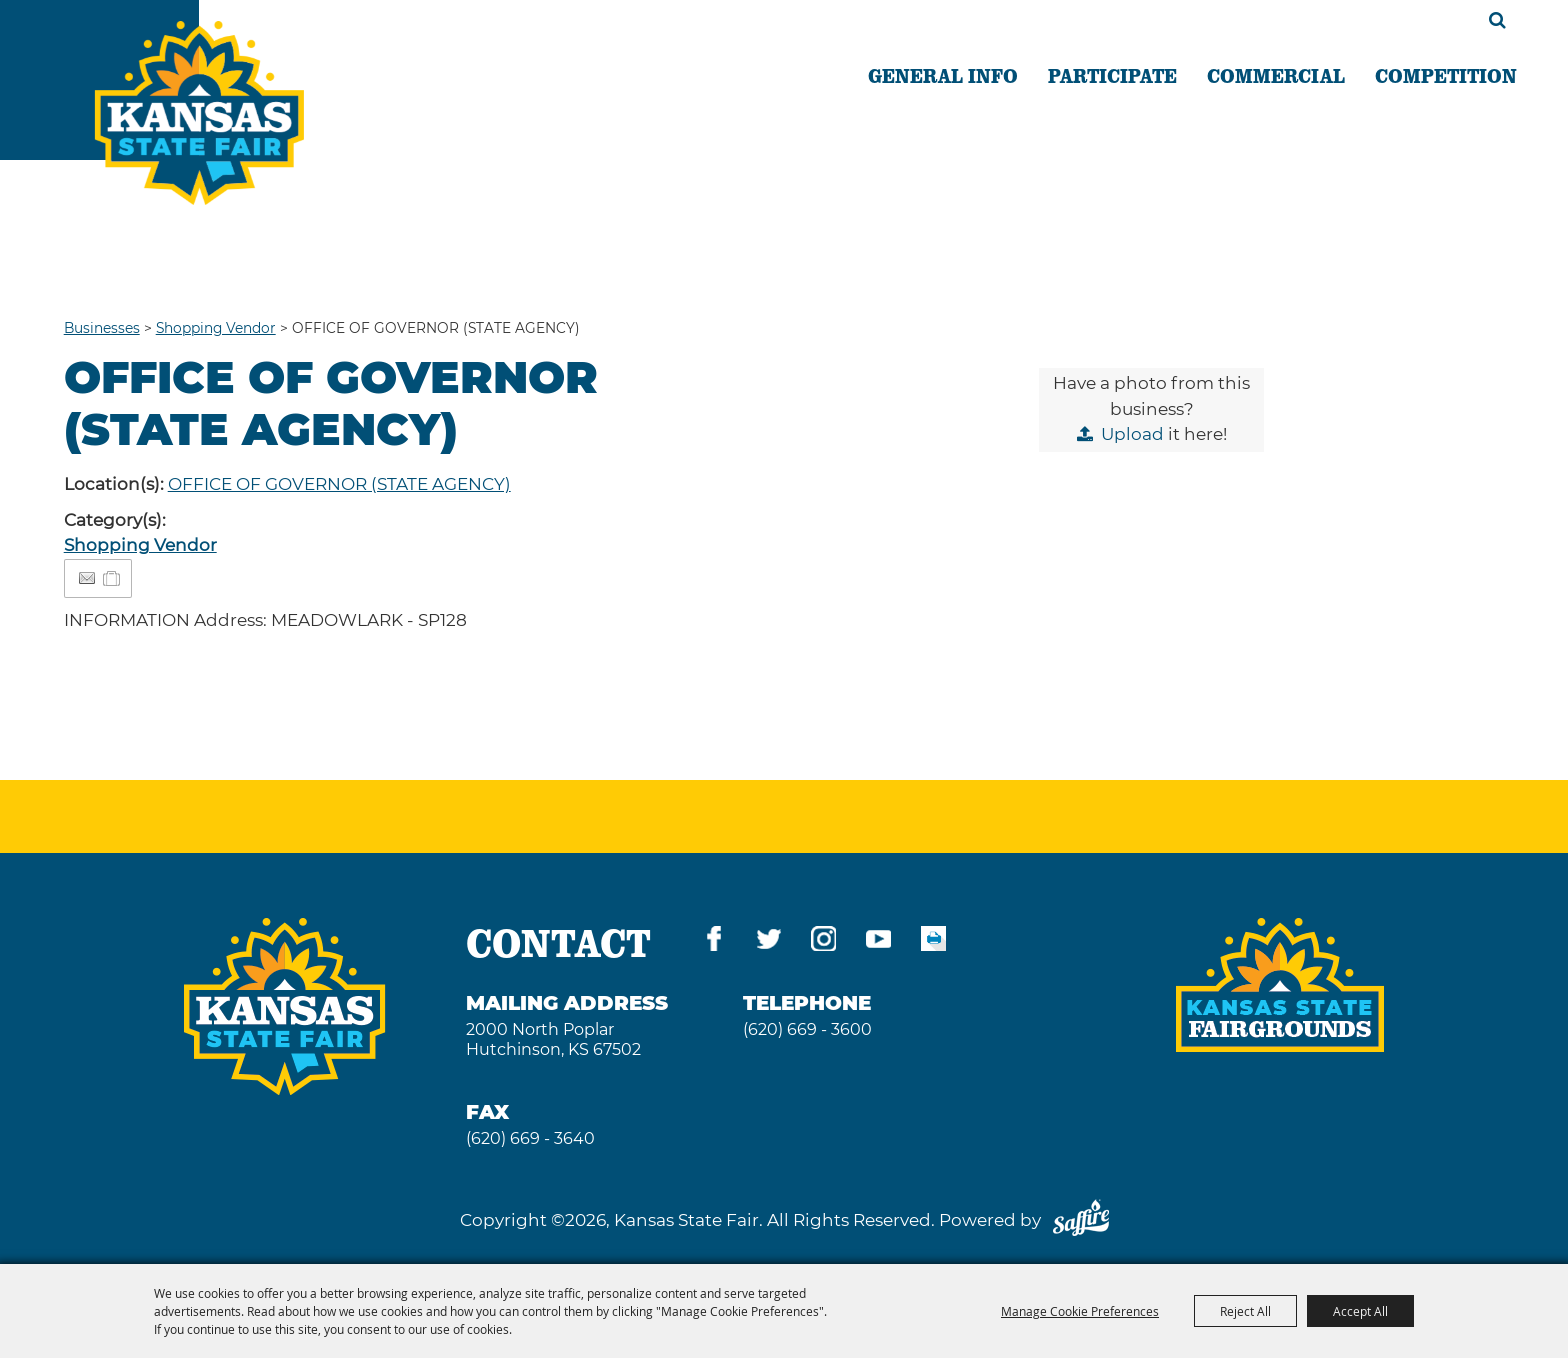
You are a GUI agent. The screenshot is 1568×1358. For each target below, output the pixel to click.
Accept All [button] (1360, 1311)
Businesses (102, 328)
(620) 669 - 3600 (807, 1029)
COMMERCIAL (1276, 75)
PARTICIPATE (1112, 75)
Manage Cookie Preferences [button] (1080, 1311)
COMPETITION (1446, 75)
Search (1497, 20)
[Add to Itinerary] (112, 578)
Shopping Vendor (216, 328)
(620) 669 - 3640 (530, 1138)
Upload (1132, 434)
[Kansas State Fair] (199, 113)
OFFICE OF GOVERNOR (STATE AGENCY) (339, 484)
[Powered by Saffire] (1081, 1220)
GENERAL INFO (943, 75)
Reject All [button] (1245, 1311)
